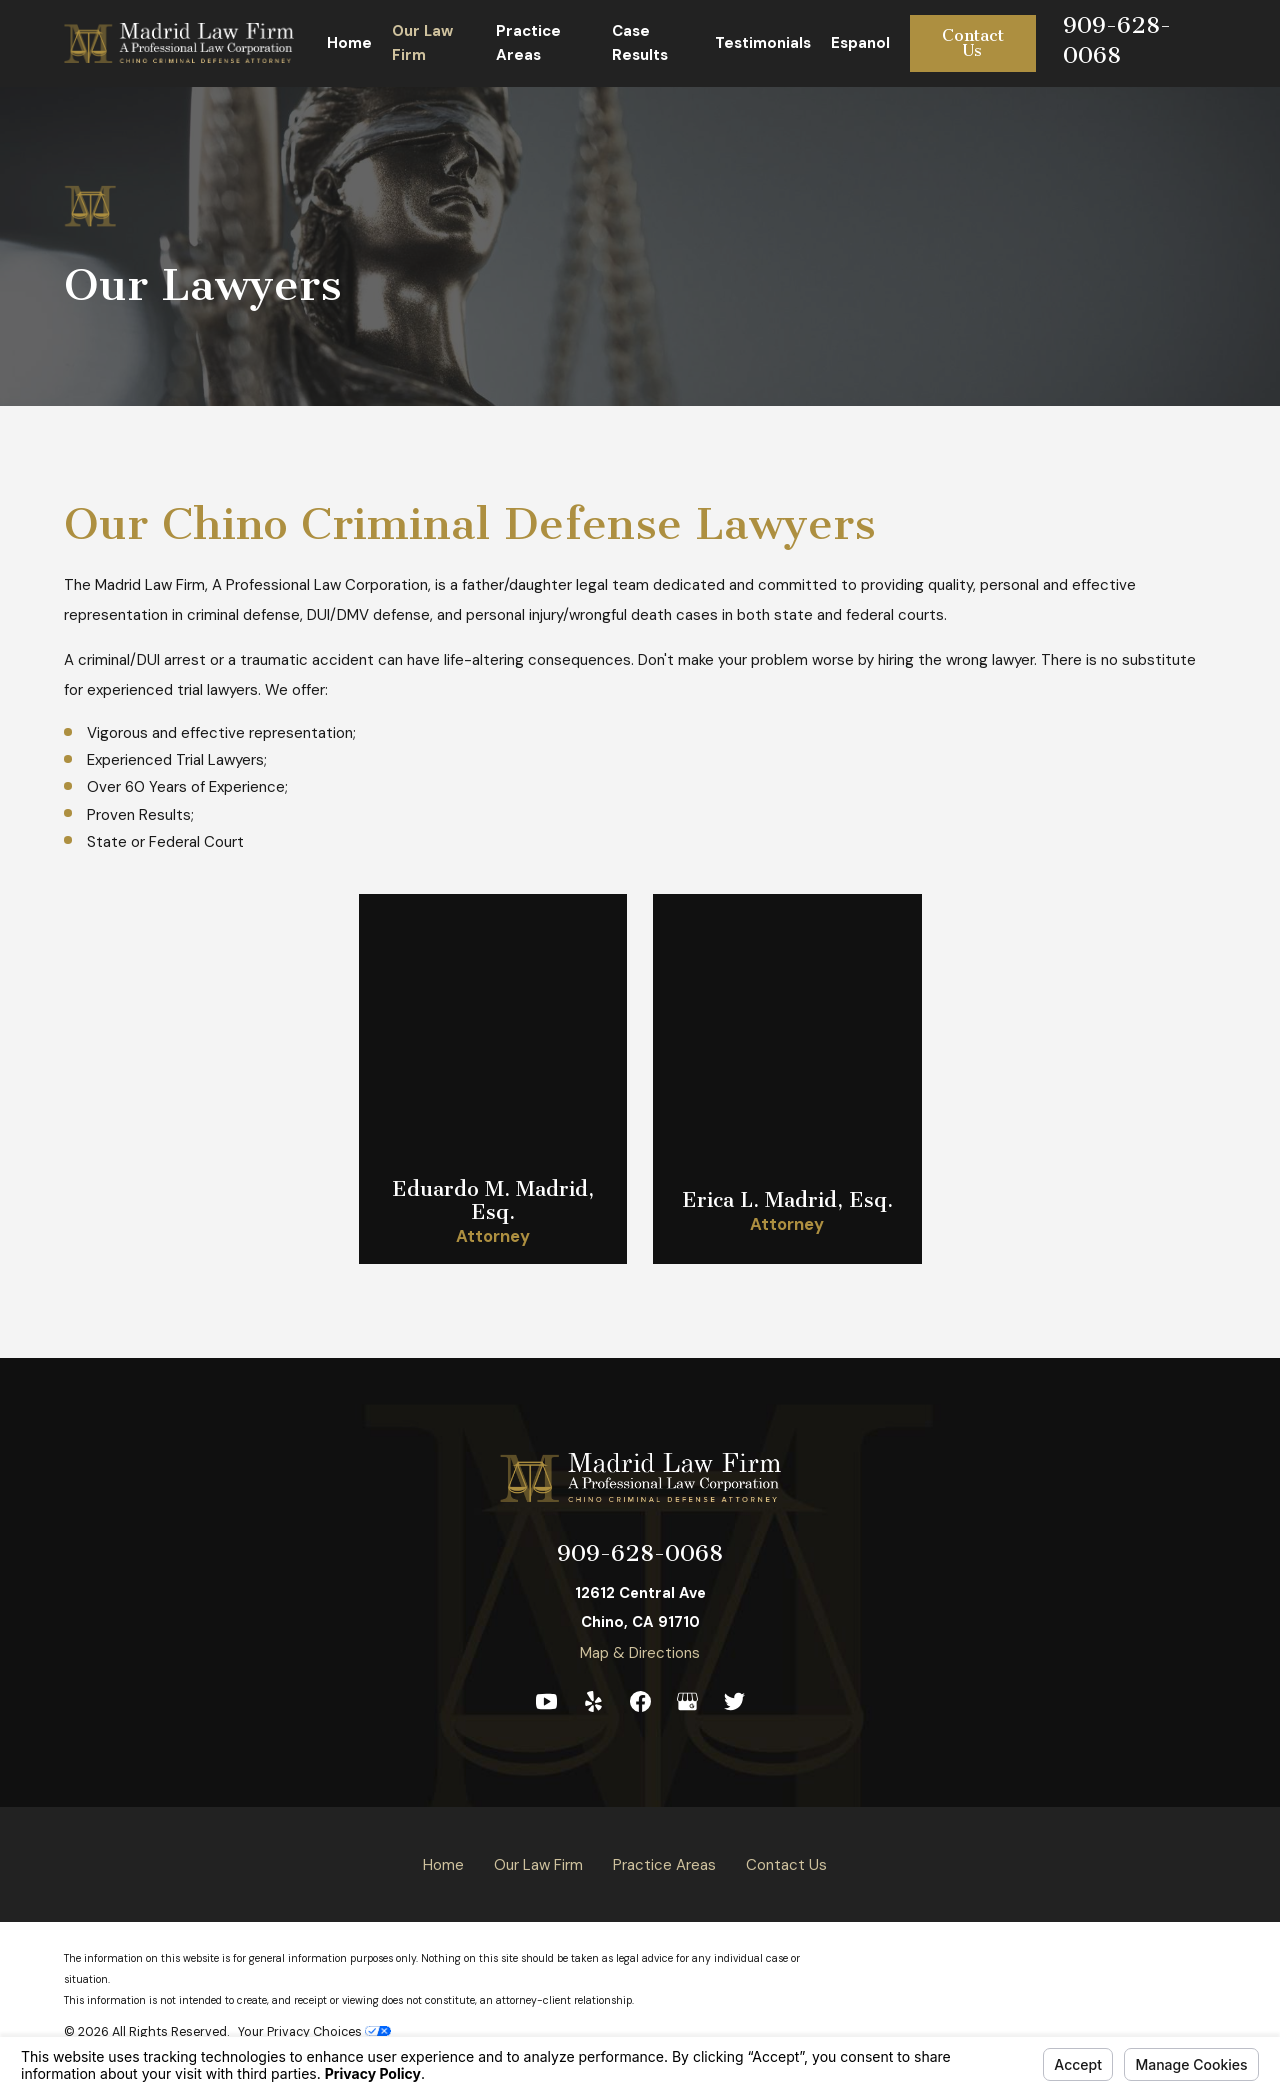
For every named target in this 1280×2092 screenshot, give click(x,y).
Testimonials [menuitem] (763, 43)
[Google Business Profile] (687, 1701)
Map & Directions (640, 1653)
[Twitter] (734, 1701)
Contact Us (973, 43)
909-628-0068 (640, 1553)
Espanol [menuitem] (860, 43)
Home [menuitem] (349, 43)
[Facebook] (640, 1701)
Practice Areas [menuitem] (528, 43)
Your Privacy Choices (314, 2032)
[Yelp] (593, 1701)
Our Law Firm (538, 1865)
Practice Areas (664, 1865)
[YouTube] (546, 1701)
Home (443, 1865)
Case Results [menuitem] (640, 43)
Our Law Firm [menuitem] (422, 43)
